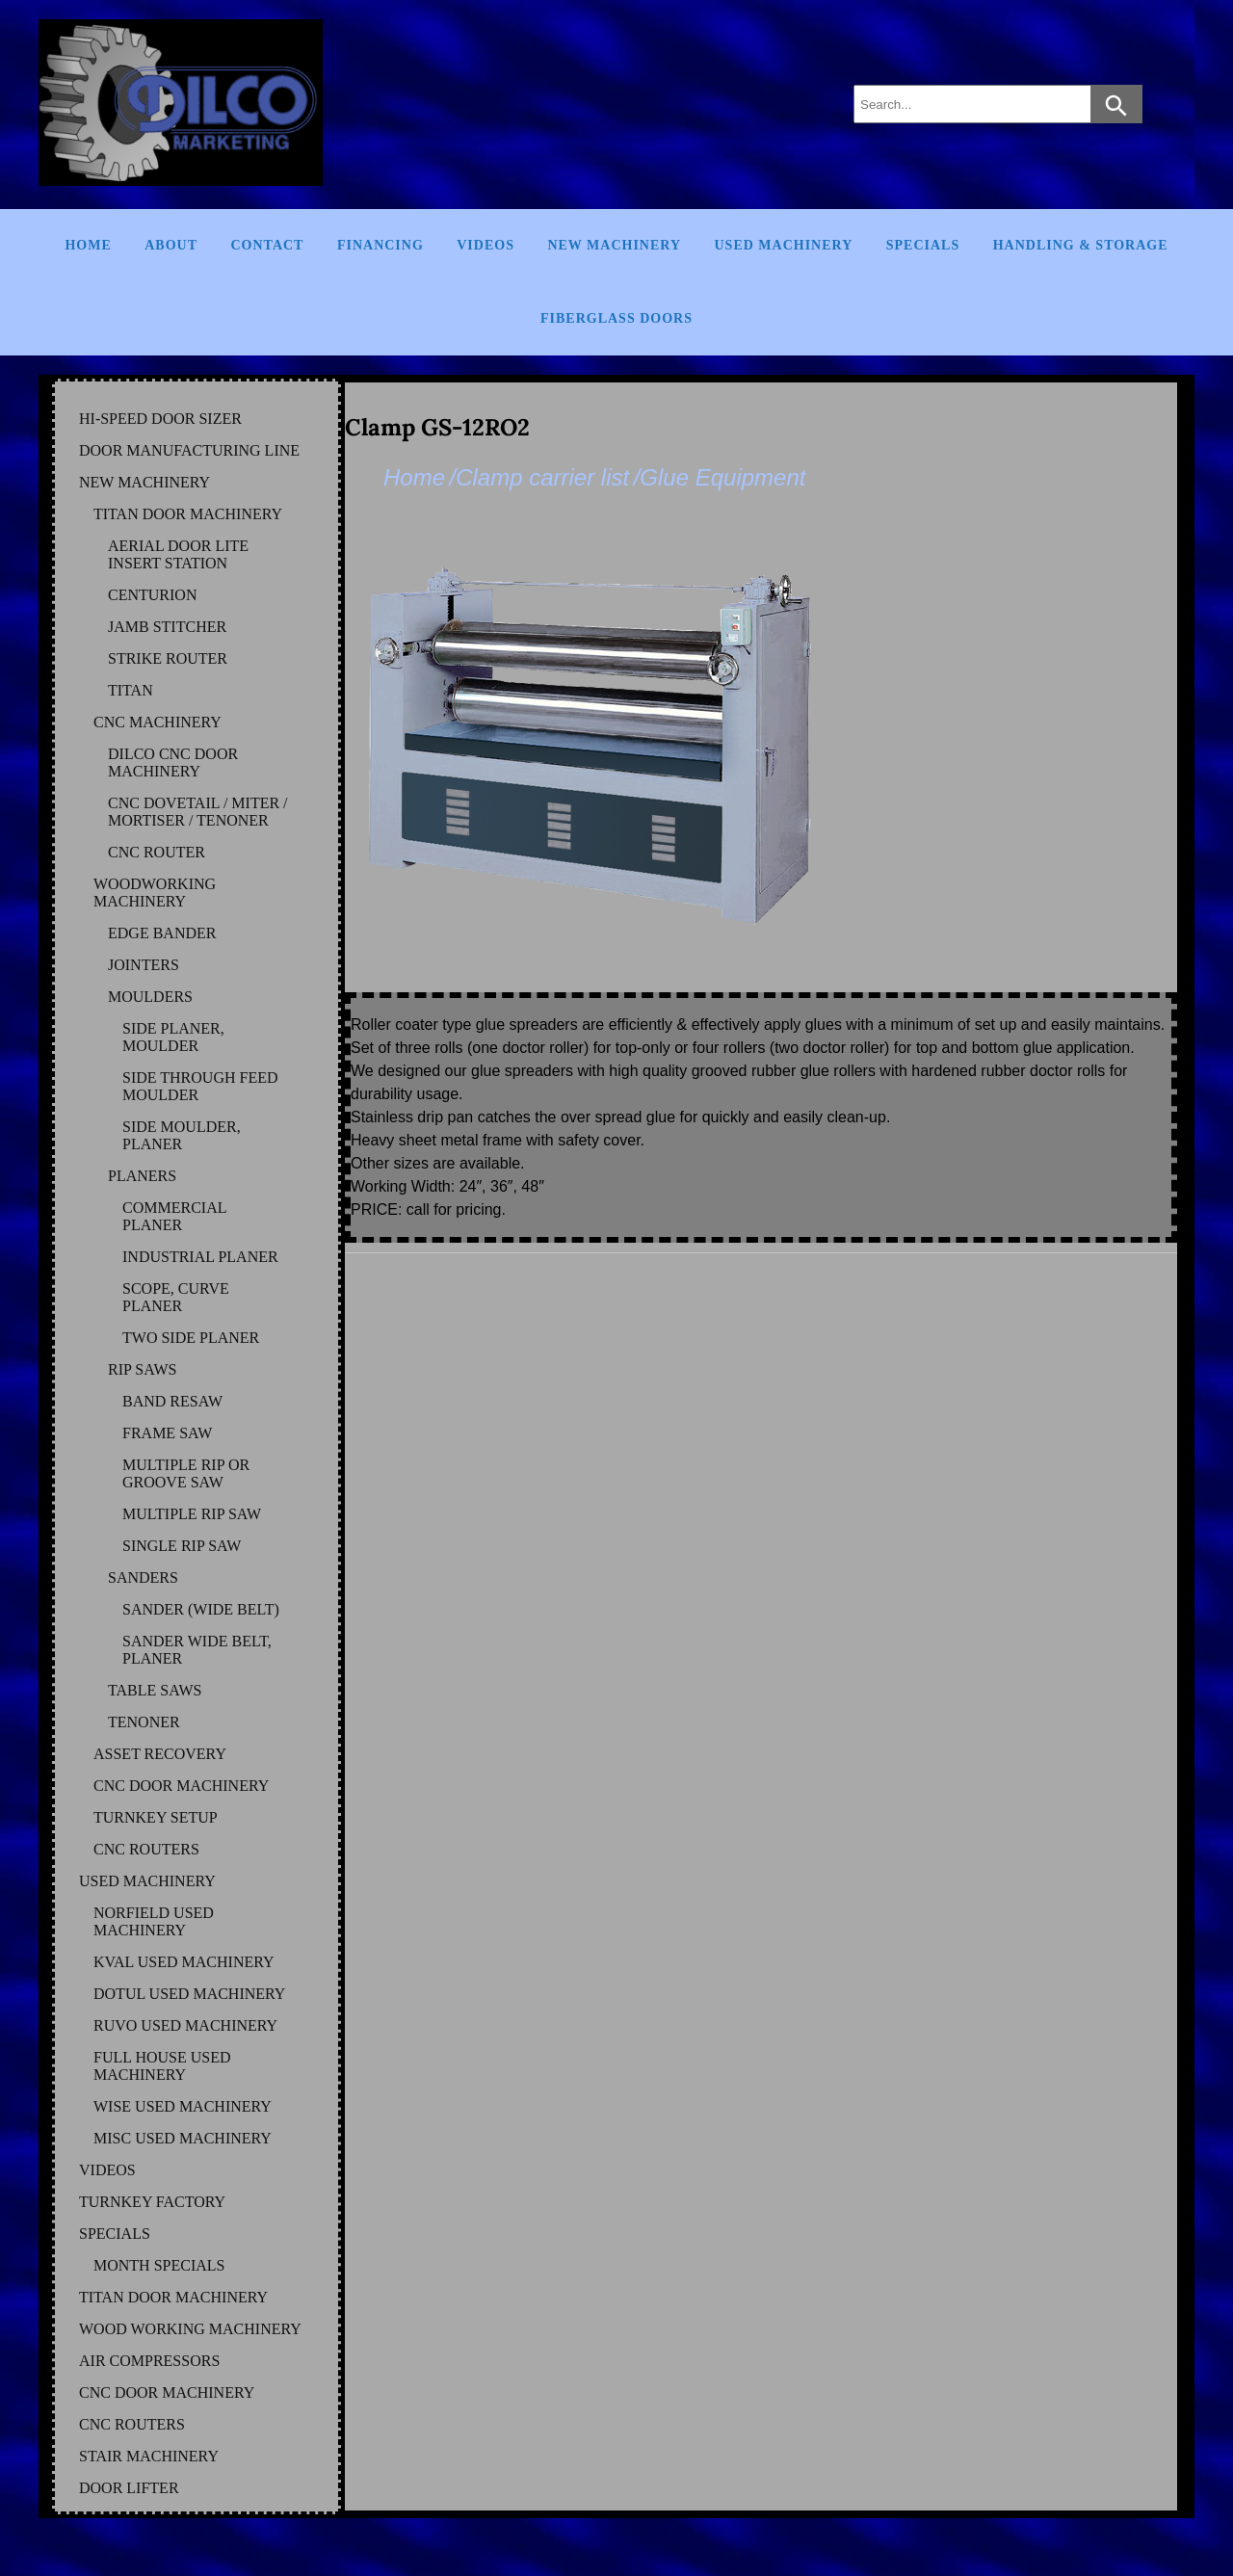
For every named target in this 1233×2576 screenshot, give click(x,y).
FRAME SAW (167, 1433)
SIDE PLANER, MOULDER (173, 1037)
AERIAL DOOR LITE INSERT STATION (178, 554)
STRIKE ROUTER (167, 658)
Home (88, 245)
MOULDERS (150, 996)
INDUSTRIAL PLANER (200, 1257)
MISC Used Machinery (182, 2138)
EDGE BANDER (162, 933)
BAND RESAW (172, 1401)
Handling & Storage (1080, 245)
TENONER (144, 1722)
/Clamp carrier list (539, 477)
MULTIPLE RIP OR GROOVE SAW (185, 1473)
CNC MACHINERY (157, 722)
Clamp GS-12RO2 (437, 427)
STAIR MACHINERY (149, 2456)
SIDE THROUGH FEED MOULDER (199, 1086)
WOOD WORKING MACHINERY (190, 2329)
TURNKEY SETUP (155, 1817)
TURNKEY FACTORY (152, 2202)
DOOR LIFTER (129, 2488)
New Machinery (614, 245)
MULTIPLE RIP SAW (191, 1514)
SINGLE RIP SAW (181, 1546)
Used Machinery (784, 245)
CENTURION (152, 595)
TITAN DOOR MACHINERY (187, 514)
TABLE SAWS (154, 1690)
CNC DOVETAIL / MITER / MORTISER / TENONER (198, 811)
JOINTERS (143, 965)
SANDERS (143, 1577)
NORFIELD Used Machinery (153, 1921)
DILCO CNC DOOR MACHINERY (173, 762)
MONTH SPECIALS (158, 2265)
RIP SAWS (142, 1369)
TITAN (130, 690)
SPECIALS (114, 2233)
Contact (266, 245)
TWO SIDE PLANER (190, 1337)
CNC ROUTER (156, 852)
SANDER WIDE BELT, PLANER (197, 1650)
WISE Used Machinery (182, 2106)
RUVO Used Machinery (185, 2025)
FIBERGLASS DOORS (616, 318)
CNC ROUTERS (146, 1849)
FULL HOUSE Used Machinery (162, 2066)
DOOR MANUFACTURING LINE (189, 450)
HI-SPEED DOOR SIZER (160, 418)
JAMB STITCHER (167, 626)
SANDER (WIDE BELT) (200, 1609)
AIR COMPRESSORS (149, 2361)
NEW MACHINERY (144, 482)
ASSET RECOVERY (159, 1754)
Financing (380, 245)
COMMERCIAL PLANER (174, 1216)
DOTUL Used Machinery (189, 1993)
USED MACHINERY (147, 1881)
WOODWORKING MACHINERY (154, 892)
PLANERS (142, 1176)
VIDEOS (107, 2170)
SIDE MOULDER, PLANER (181, 1135)
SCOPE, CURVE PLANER (175, 1297)
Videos (485, 245)
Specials (922, 245)
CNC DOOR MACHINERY (181, 1785)
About (170, 245)
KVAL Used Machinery (184, 1962)
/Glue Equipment (720, 477)
